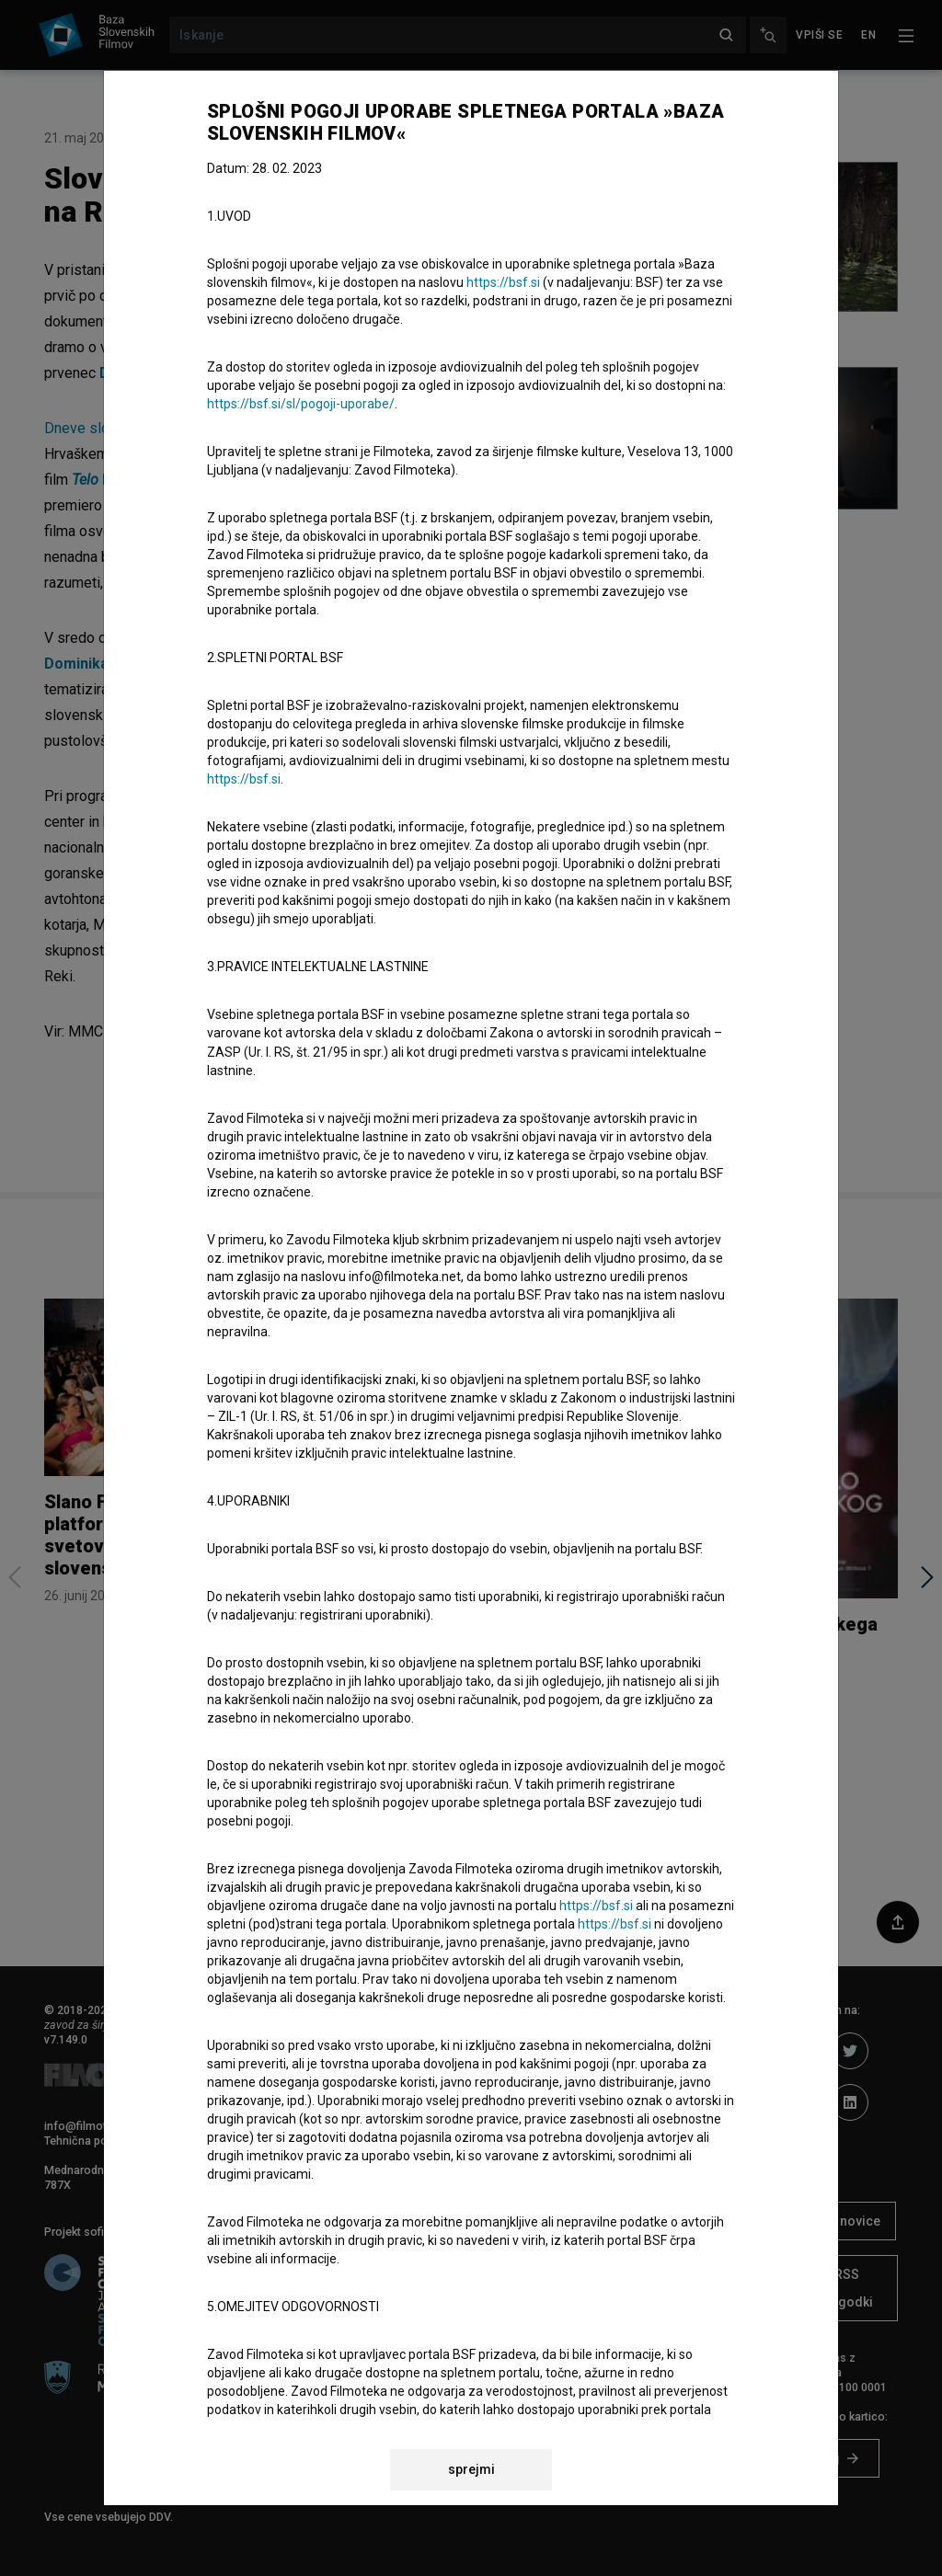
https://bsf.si (503, 282)
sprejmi (471, 2469)
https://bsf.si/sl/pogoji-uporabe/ (301, 403)
